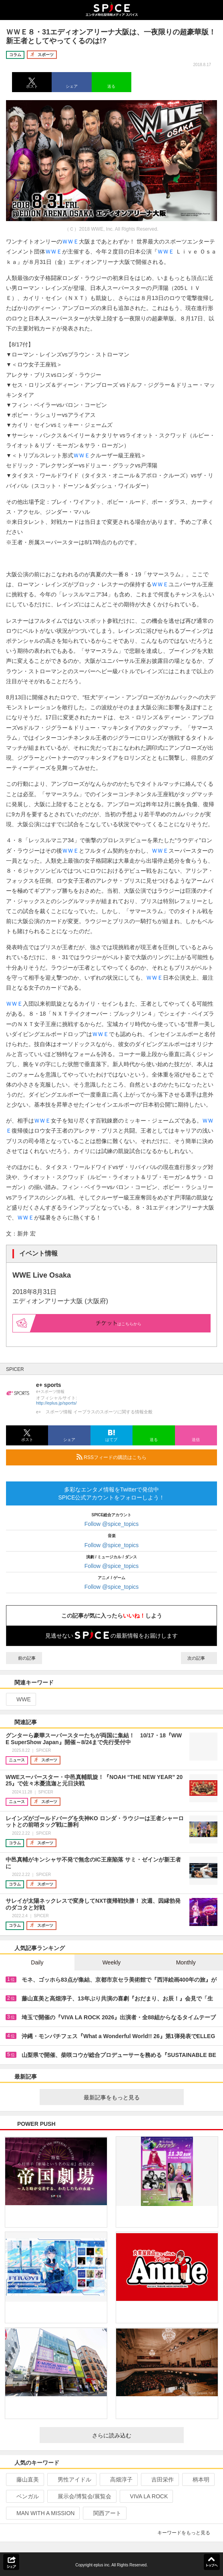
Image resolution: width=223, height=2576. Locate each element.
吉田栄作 (159, 2479)
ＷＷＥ (70, 241)
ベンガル (24, 2496)
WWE (20, 1699)
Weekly (111, 1962)
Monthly (186, 1962)
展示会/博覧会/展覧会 (81, 2496)
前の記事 (24, 1658)
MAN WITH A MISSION (42, 2513)
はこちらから (118, 1323)
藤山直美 (24, 2479)
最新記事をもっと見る (130, 2097)
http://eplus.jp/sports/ (56, 1403)
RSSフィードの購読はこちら (143, 1457)
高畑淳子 (118, 2479)
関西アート (103, 2513)
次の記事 (199, 1658)
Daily (37, 1962)
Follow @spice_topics (111, 1524)
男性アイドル (71, 2479)
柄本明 (197, 2479)
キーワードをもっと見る (187, 2533)
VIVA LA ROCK (145, 2496)
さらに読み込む (134, 2435)
